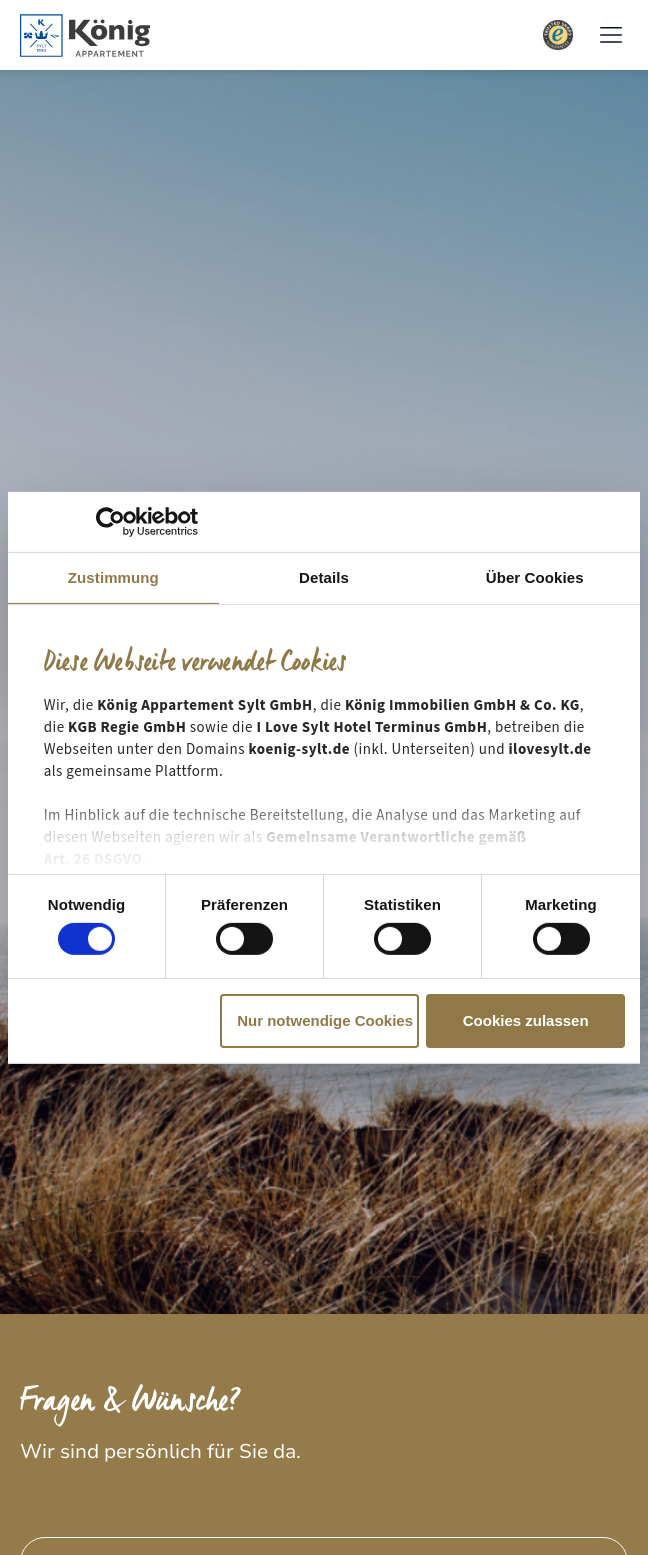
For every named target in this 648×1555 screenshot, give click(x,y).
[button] (610, 35)
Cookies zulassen (526, 1020)
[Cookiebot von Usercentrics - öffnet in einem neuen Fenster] (110, 521)
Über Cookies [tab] (535, 576)
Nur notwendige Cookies (325, 1020)
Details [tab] (324, 576)
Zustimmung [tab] (113, 576)
